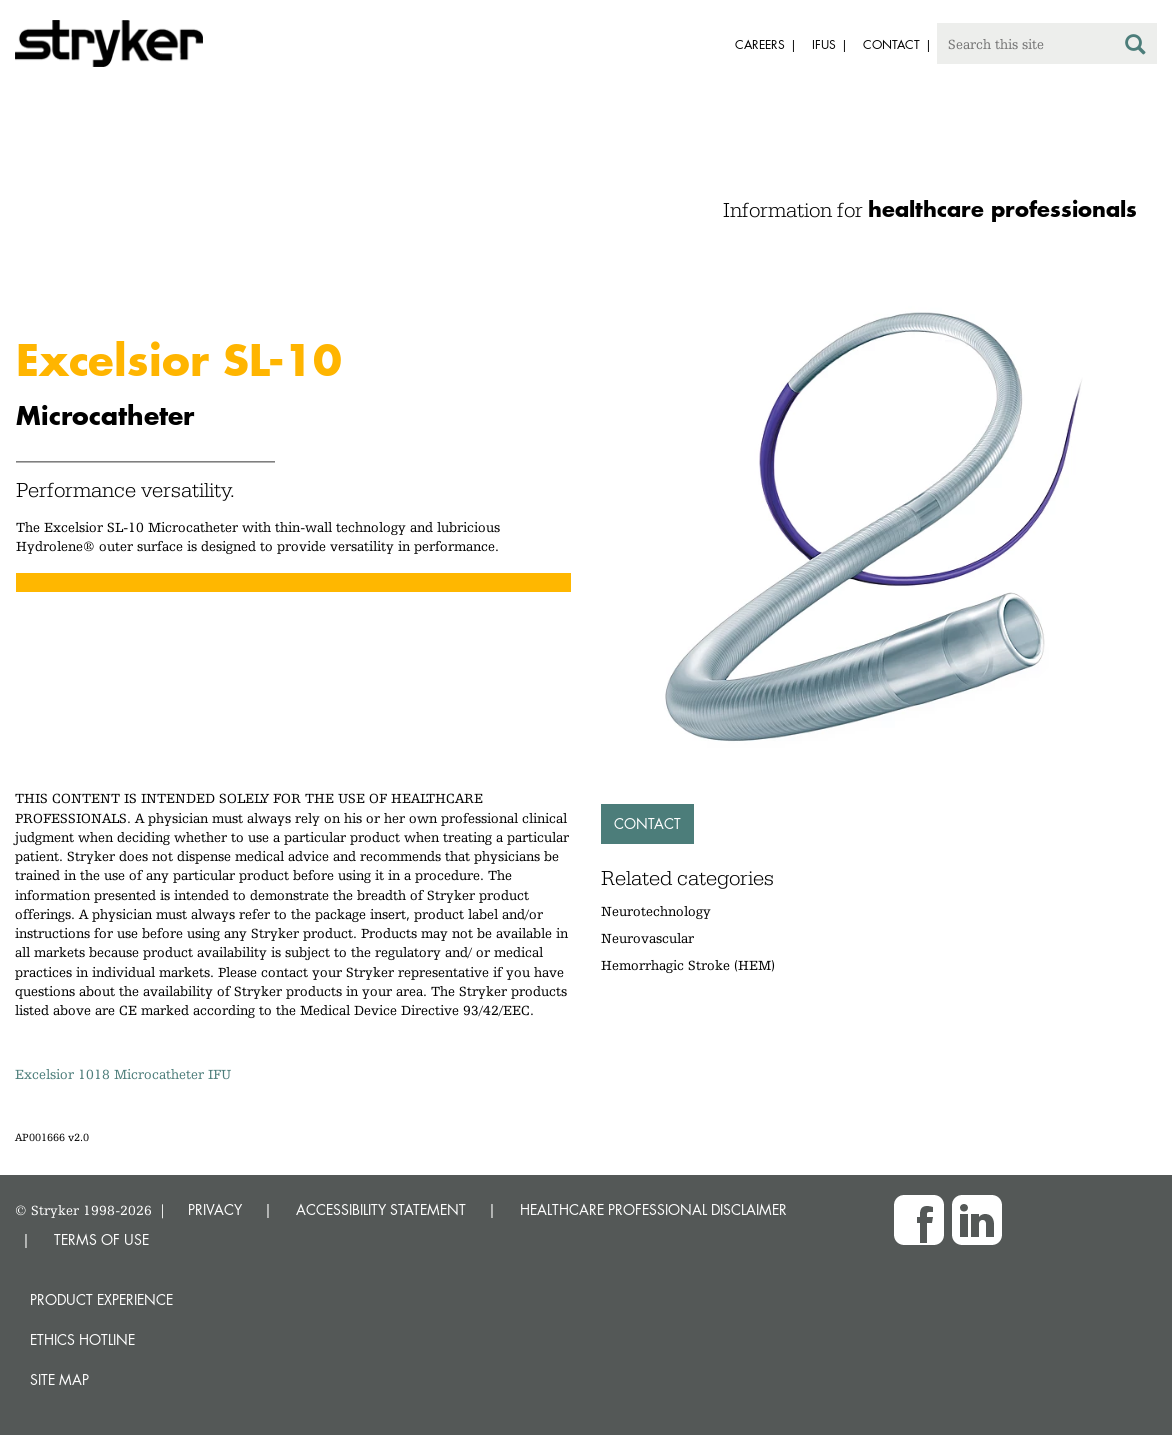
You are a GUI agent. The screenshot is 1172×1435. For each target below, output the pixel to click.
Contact (647, 823)
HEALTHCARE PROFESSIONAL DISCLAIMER (653, 1209)
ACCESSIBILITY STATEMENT (381, 1209)
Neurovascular (647, 938)
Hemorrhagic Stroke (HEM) (688, 965)
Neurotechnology (656, 911)
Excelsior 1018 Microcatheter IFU (123, 1074)
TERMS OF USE (101, 1239)
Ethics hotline (82, 1339)
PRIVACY (215, 1209)
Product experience (101, 1299)
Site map (59, 1379)
